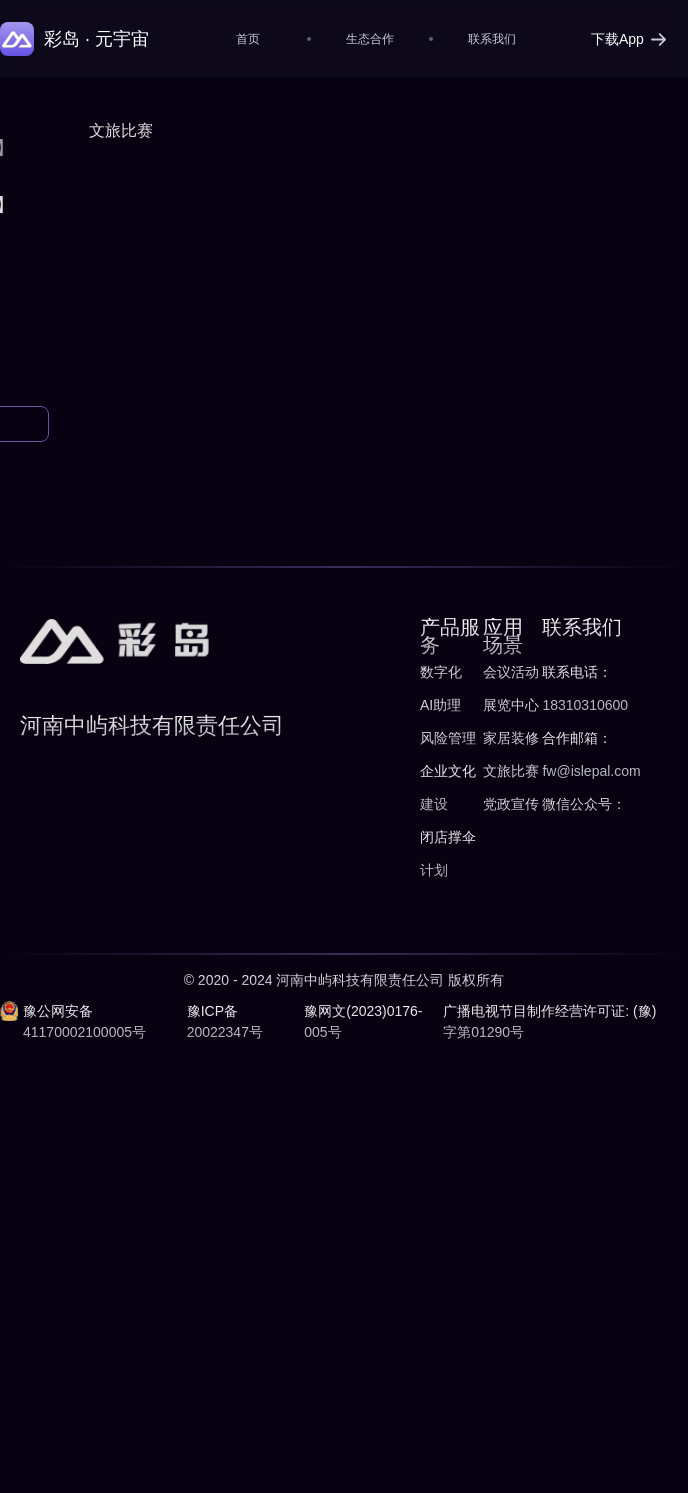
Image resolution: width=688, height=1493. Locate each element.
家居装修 (511, 738)
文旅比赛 (511, 771)
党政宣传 (511, 804)
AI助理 (440, 705)
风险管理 (448, 738)
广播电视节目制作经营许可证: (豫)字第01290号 (549, 1021)
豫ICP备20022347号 (225, 1021)
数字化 (441, 672)
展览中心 (511, 705)
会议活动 (511, 672)
